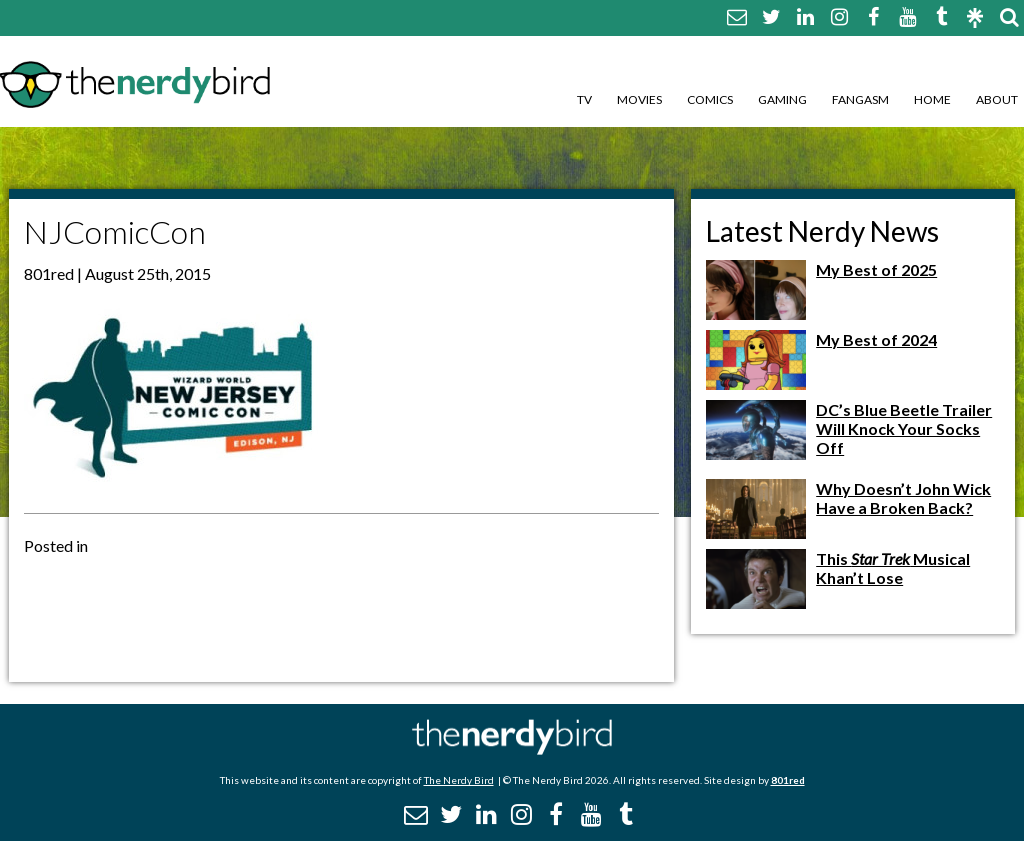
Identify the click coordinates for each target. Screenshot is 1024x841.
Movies (639, 99)
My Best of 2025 (876, 269)
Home (932, 99)
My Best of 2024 (876, 339)
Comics (710, 99)
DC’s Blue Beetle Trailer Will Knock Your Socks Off (904, 428)
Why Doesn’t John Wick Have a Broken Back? (903, 498)
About (997, 99)
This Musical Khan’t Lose (893, 568)
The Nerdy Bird (459, 780)
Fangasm (860, 99)
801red (788, 780)
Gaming (782, 99)
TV (584, 99)
